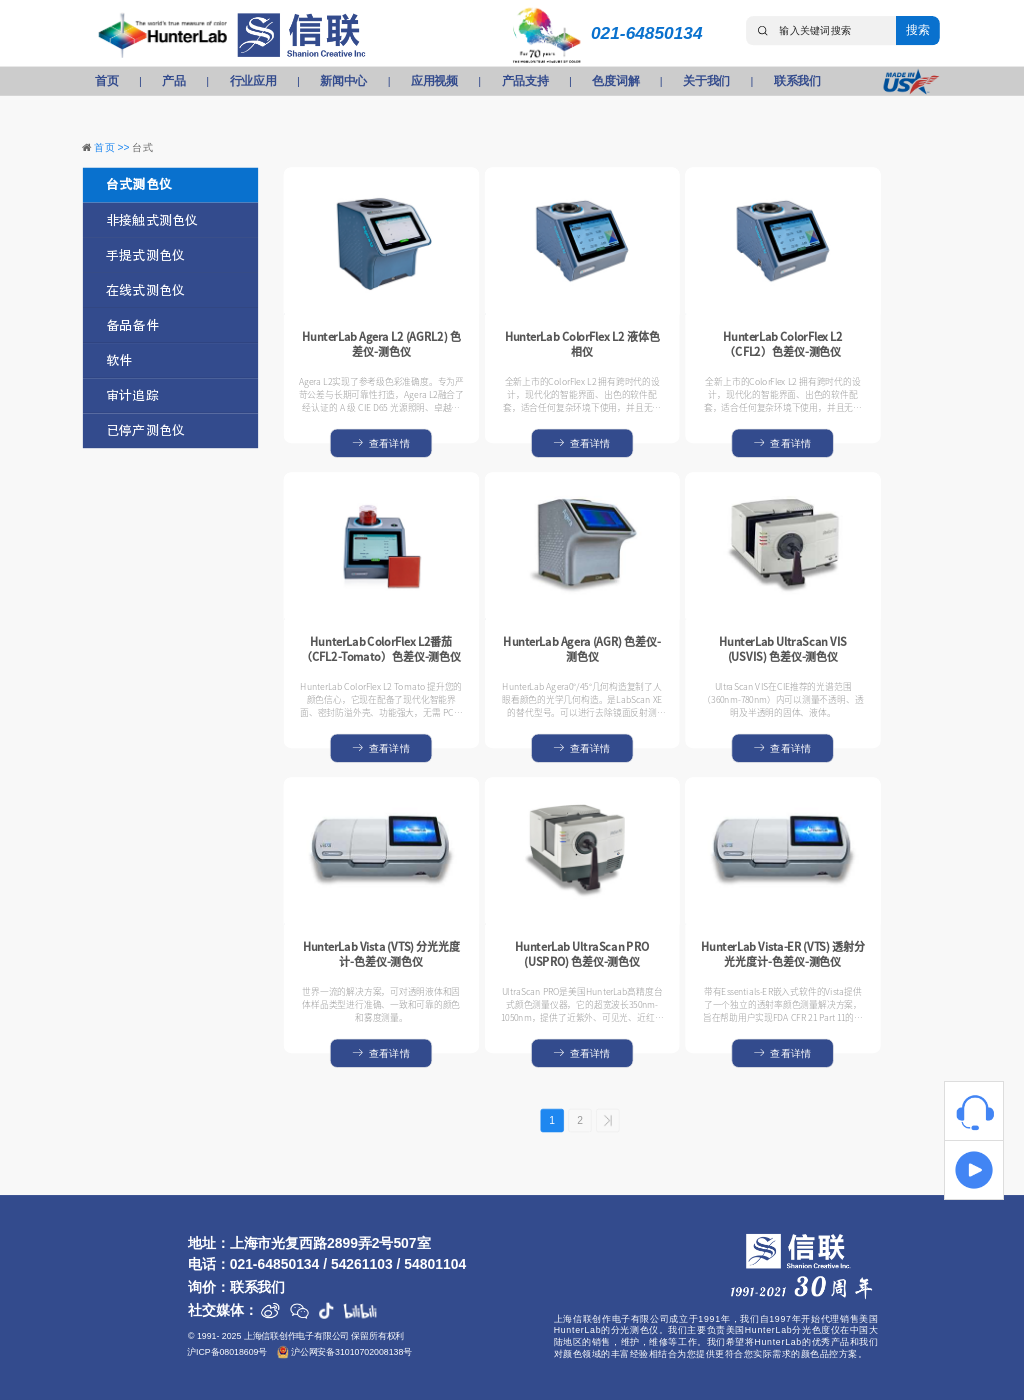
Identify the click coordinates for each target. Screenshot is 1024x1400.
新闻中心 (343, 81)
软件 (119, 360)
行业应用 (253, 81)
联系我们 (797, 81)
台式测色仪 (139, 185)
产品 (173, 81)
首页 (106, 81)
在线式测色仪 (145, 290)
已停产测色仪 (145, 430)
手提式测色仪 (145, 255)
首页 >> (113, 147)
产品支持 (525, 81)
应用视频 (434, 81)
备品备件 (132, 325)
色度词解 (615, 81)
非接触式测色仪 (152, 220)
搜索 (917, 30)
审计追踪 (132, 395)
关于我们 (706, 81)
